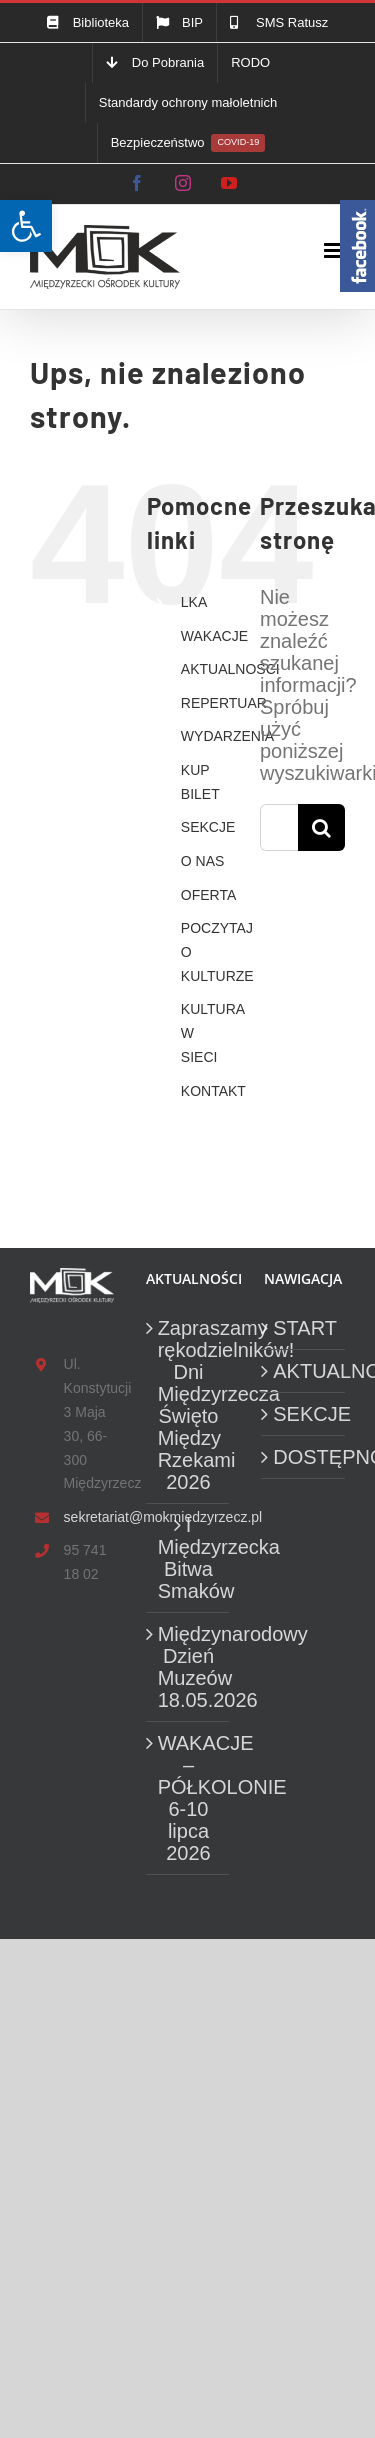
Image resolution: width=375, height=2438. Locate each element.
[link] (26, 226)
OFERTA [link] (209, 895)
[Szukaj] (321, 827)
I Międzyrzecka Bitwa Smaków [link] (189, 1558)
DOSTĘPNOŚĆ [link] (304, 1457)
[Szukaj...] (279, 827)
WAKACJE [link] (214, 636)
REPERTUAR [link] (224, 703)
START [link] (304, 1328)
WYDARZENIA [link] (227, 736)
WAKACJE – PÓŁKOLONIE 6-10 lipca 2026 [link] (189, 1798)
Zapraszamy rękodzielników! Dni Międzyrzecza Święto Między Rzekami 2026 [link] (189, 1405)
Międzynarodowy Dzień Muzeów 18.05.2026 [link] (189, 1667)
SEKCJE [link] (208, 827)
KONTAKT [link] (213, 1091)
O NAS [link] (203, 861)
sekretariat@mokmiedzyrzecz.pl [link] (89, 1517)
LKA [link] (194, 602)
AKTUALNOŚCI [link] (230, 669)
